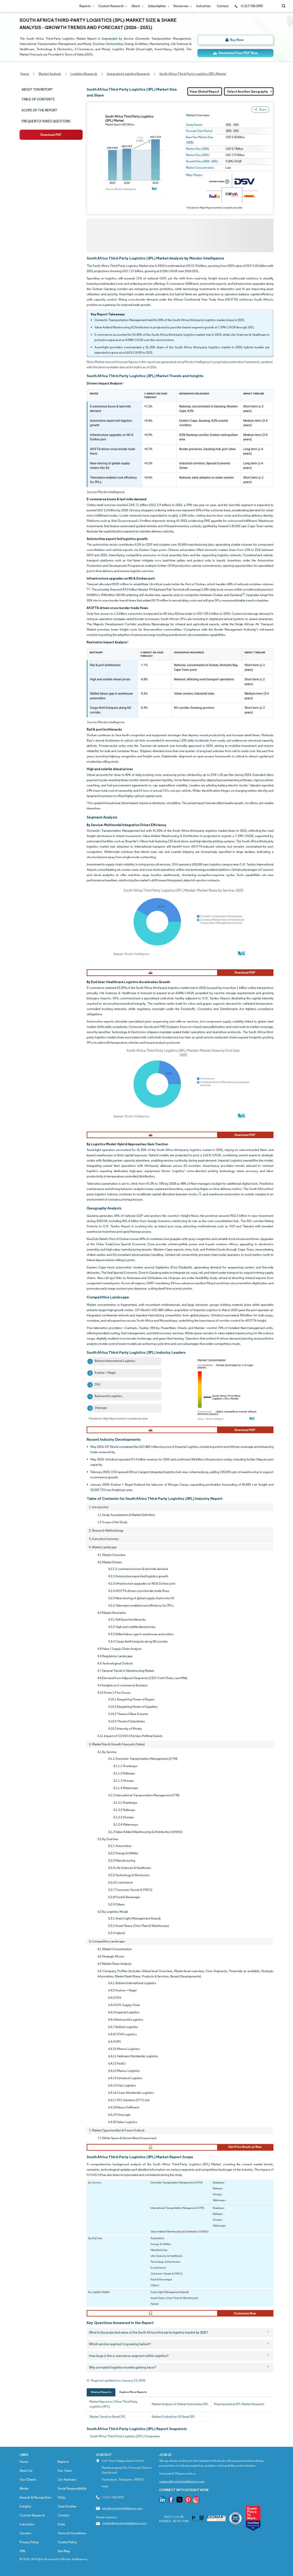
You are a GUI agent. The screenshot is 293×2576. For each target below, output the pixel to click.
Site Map (64, 2557)
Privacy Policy (29, 2548)
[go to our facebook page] (171, 2506)
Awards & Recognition (35, 2503)
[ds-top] (235, 53)
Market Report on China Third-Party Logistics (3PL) (113, 2410)
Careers (25, 2539)
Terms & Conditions (72, 2539)
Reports (85, 6)
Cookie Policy (67, 2548)
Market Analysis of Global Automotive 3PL (180, 2410)
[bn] (235, 40)
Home (24, 2468)
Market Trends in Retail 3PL (107, 2422)
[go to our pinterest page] (188, 2506)
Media (24, 2494)
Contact (222, 6)
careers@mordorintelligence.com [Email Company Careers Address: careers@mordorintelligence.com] (182, 2487)
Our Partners (67, 2485)
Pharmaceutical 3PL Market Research (239, 2410)
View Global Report (204, 91)
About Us (26, 2476)
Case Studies (67, 2512)
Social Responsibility (72, 2494)
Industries (203, 6)
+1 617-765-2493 (249, 6)
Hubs (61, 2530)
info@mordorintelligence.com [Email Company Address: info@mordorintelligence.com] (122, 2514)
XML (23, 2557)
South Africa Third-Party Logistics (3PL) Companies (125, 2442)
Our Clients (28, 2485)
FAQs (61, 2503)
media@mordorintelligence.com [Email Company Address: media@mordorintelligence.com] (125, 2529)
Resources (182, 6)
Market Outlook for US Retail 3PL (173, 2422)
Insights (25, 2512)
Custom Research (111, 6)
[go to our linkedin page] (162, 2506)
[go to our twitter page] (179, 2506)
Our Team (65, 2476)
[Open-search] (284, 6)
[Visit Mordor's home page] (44, 6)
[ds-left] (51, 135)
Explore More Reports (133, 2398)
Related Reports (101, 2398)
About (136, 6)
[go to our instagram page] (196, 2506)
